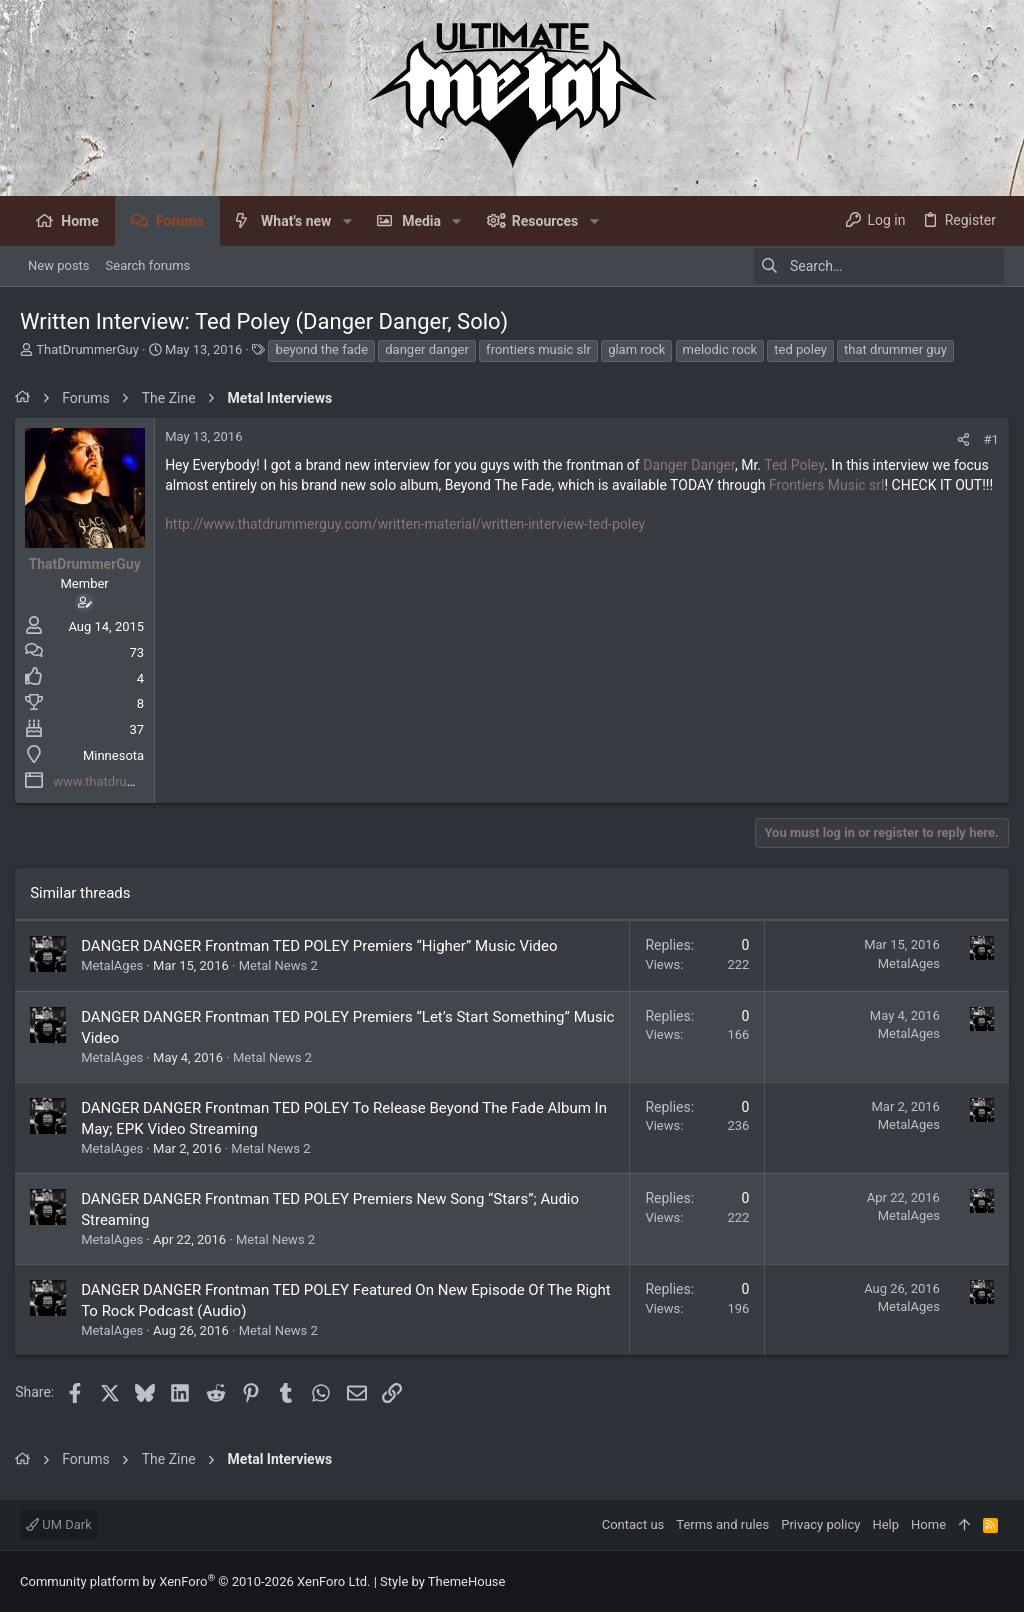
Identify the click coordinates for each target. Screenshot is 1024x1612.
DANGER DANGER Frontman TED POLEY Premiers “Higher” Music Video (324, 946)
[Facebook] (995, 1581)
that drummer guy (895, 349)
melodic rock (720, 349)
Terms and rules (722, 1524)
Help (885, 1524)
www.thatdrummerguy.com (136, 781)
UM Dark (59, 1524)
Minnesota (118, 755)
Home (928, 1524)
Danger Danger (694, 465)
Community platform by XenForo (195, 1581)
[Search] (879, 266)
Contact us (633, 1524)
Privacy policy (820, 1524)
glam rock (636, 349)
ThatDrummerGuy (87, 349)
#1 (986, 439)
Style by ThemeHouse (442, 1581)
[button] (346, 221)
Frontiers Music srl (831, 485)
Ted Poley (799, 465)
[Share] (958, 439)
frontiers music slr (538, 349)
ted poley (800, 349)
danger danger (427, 349)
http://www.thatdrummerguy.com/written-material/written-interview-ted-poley (410, 544)
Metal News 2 (283, 965)
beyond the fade (321, 349)
